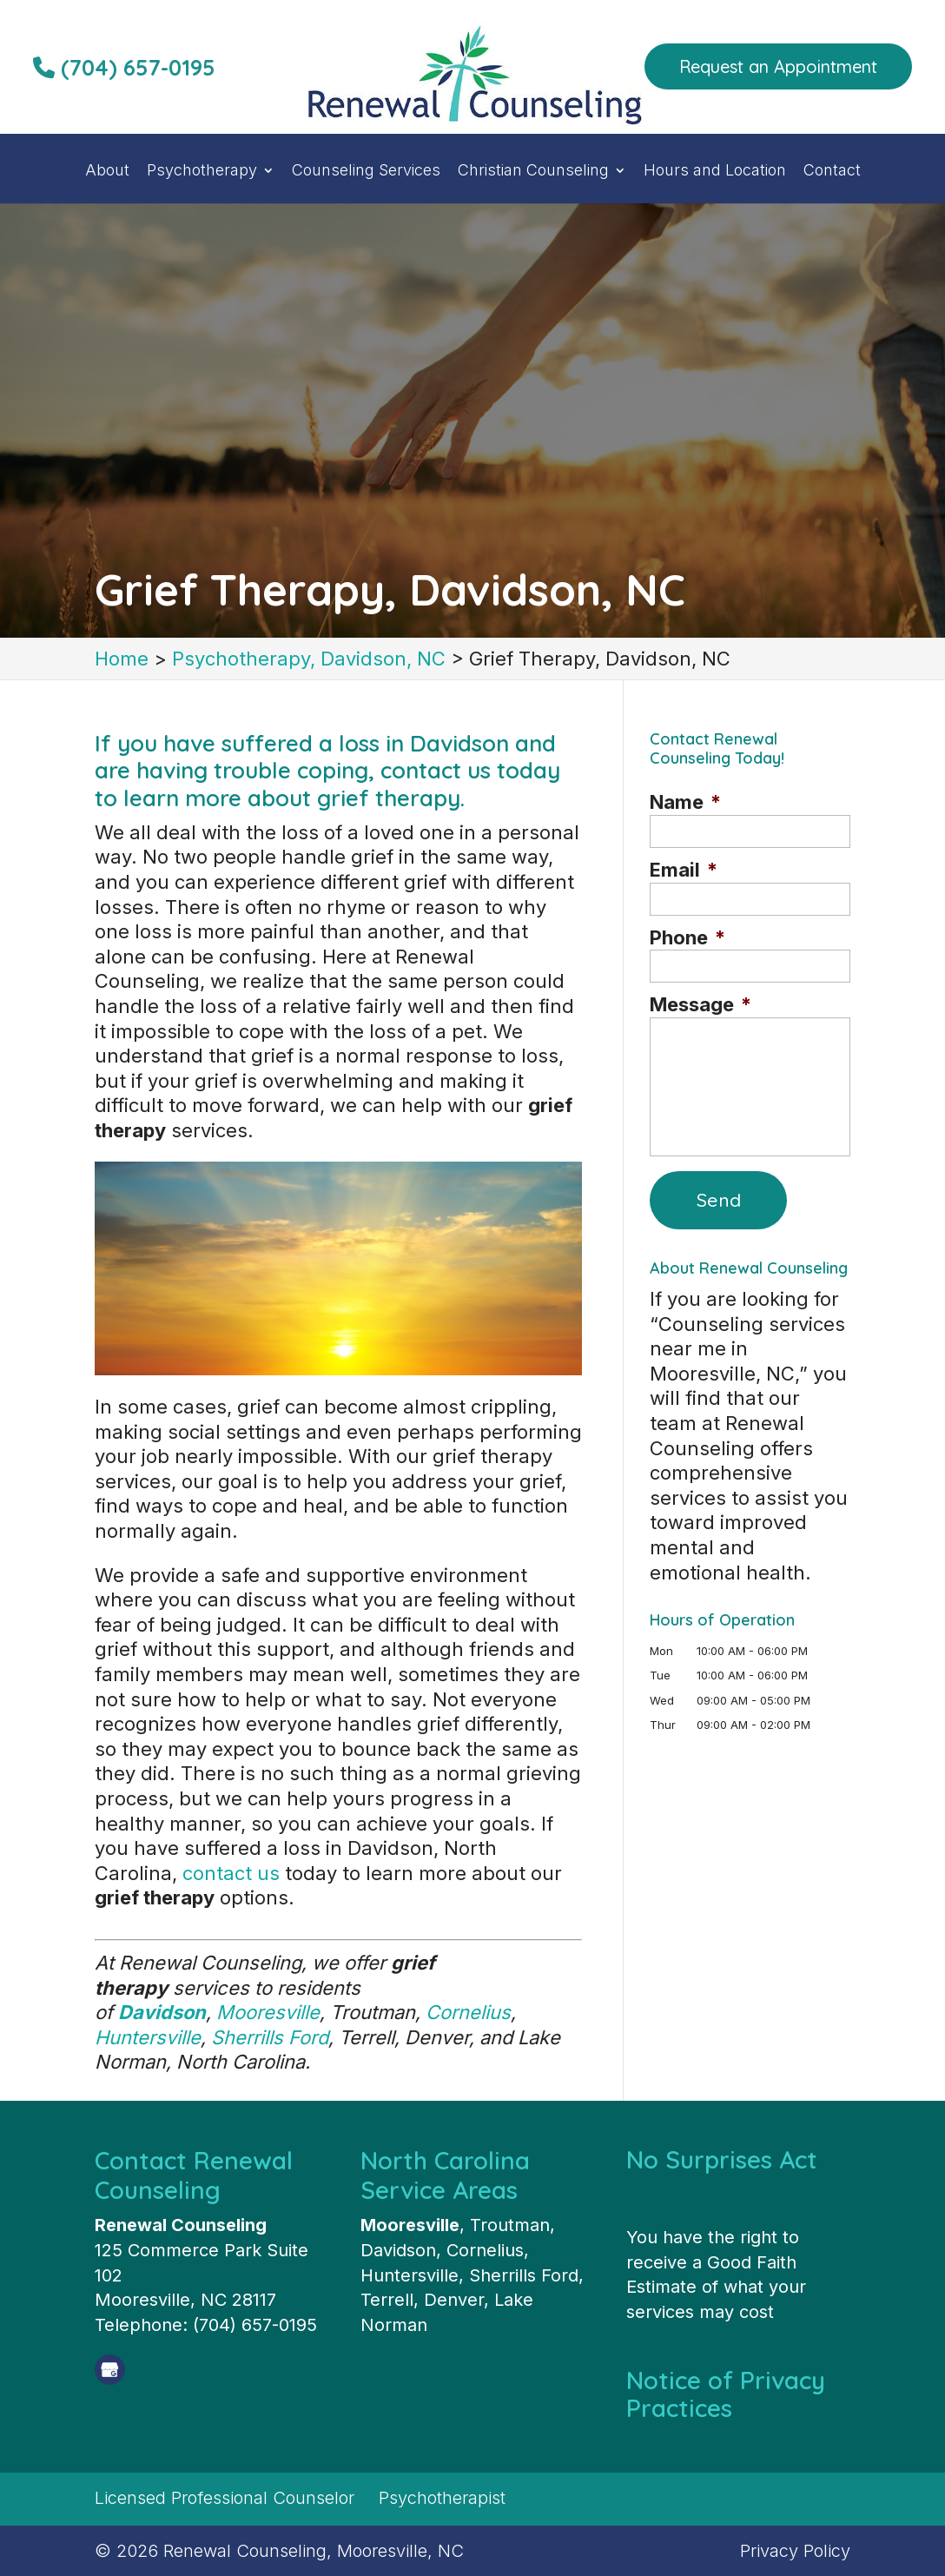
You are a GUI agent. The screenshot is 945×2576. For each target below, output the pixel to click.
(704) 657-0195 (124, 67)
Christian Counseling (533, 171)
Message (700, 1004)
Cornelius (468, 2012)
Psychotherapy (202, 171)
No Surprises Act (721, 2159)
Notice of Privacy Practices (725, 2394)
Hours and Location (715, 171)
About (107, 171)
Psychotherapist (442, 2497)
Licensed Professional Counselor (224, 2497)
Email (683, 869)
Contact (832, 171)
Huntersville (148, 2037)
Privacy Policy (795, 2550)
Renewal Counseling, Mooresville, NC (313, 2550)
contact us (231, 1873)
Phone (687, 937)
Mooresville (268, 2012)
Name (685, 802)
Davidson (162, 2012)
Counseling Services (366, 171)
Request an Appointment (778, 66)
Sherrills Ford (269, 2037)
